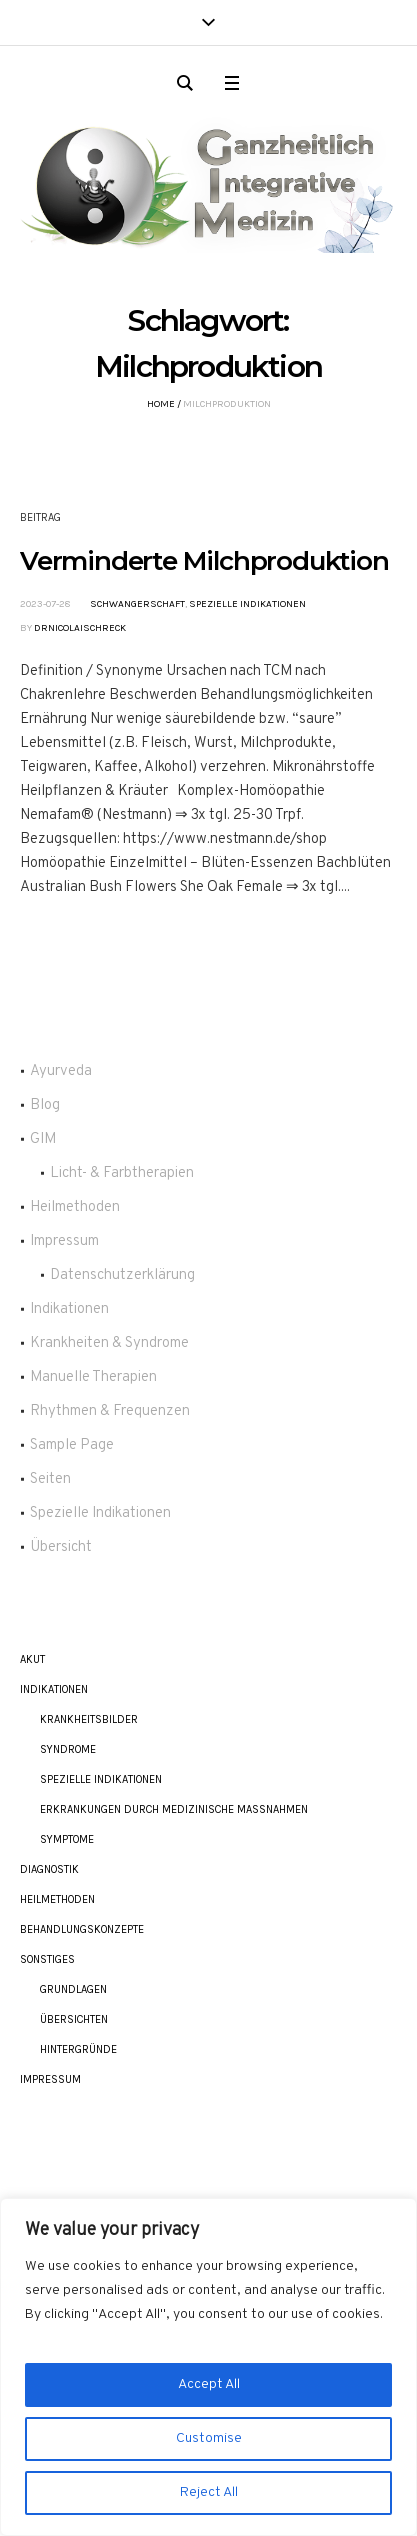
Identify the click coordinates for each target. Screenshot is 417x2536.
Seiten (50, 1479)
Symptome (67, 1839)
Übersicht (61, 1547)
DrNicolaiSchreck (80, 628)
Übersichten (74, 2019)
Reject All (209, 2492)
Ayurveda (61, 1071)
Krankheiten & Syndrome (109, 1343)
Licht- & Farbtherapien (122, 1173)
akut (32, 1659)
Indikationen (69, 1309)
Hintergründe (78, 2049)
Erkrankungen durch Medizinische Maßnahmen (174, 1809)
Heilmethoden (75, 1207)
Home (161, 404)
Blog (45, 1105)
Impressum (64, 1241)
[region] (208, 2367)
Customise (209, 2438)
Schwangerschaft (137, 604)
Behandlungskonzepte (82, 1929)
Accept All (209, 2384)
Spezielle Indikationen (247, 604)
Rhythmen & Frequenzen (110, 1411)
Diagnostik (49, 1869)
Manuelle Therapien (93, 1377)
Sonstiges (47, 1959)
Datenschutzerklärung (122, 1275)
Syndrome (68, 1749)
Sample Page (72, 1445)
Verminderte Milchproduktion (204, 561)
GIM (43, 1139)
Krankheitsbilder (89, 1719)
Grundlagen (73, 1989)
